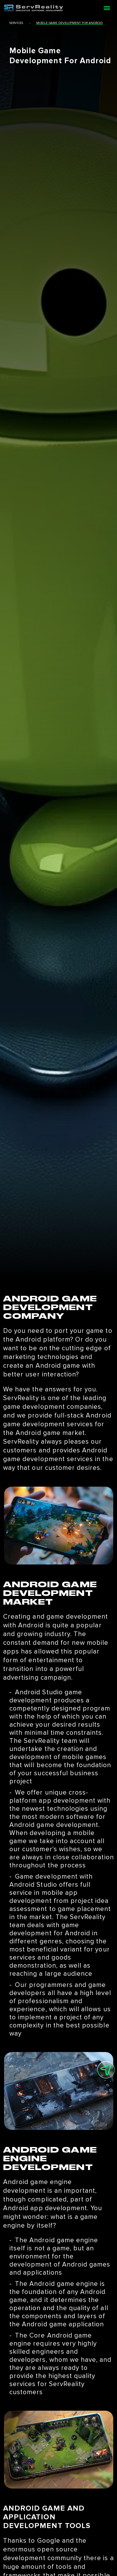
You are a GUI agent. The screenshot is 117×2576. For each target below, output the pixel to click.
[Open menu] (106, 8)
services (16, 23)
